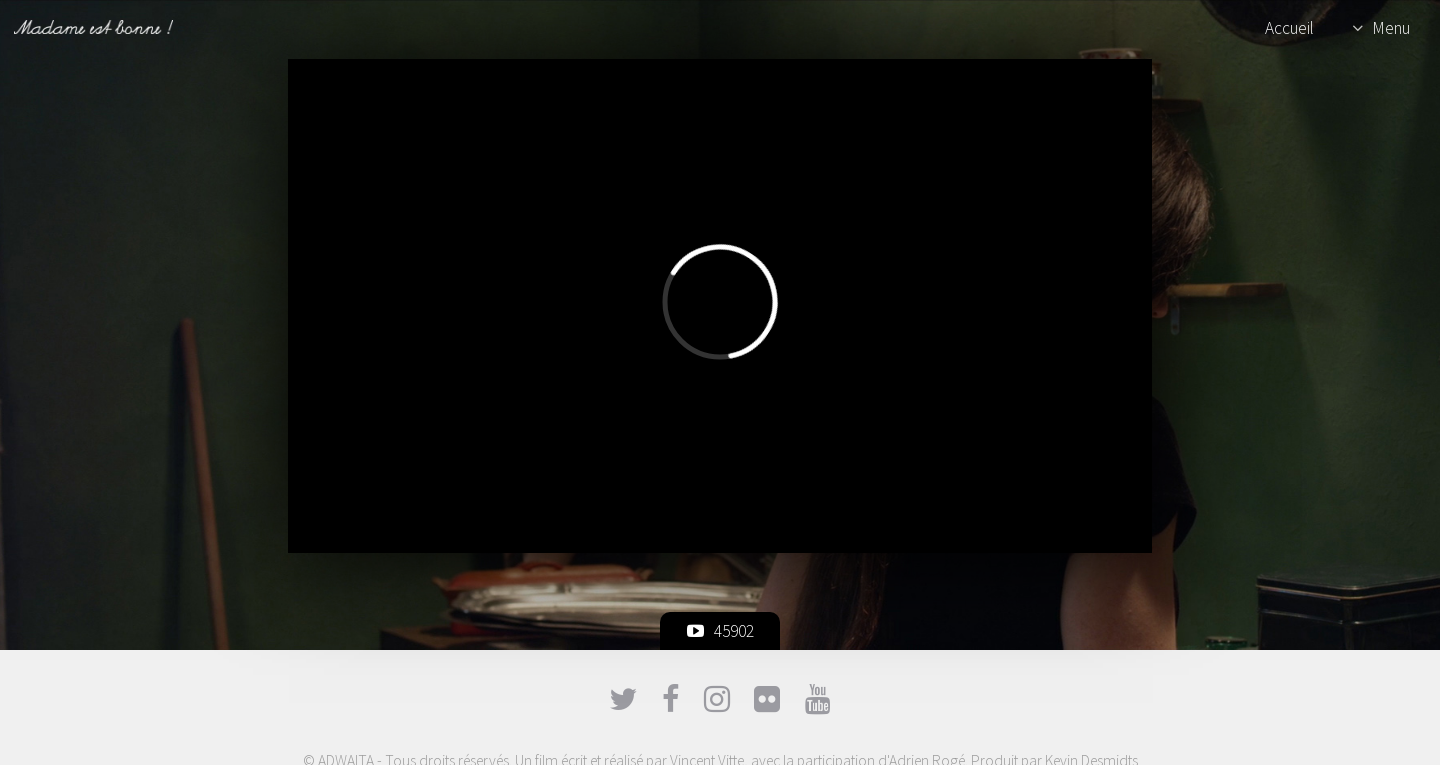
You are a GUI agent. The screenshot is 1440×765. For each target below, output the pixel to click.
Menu (1391, 28)
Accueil (1289, 28)
